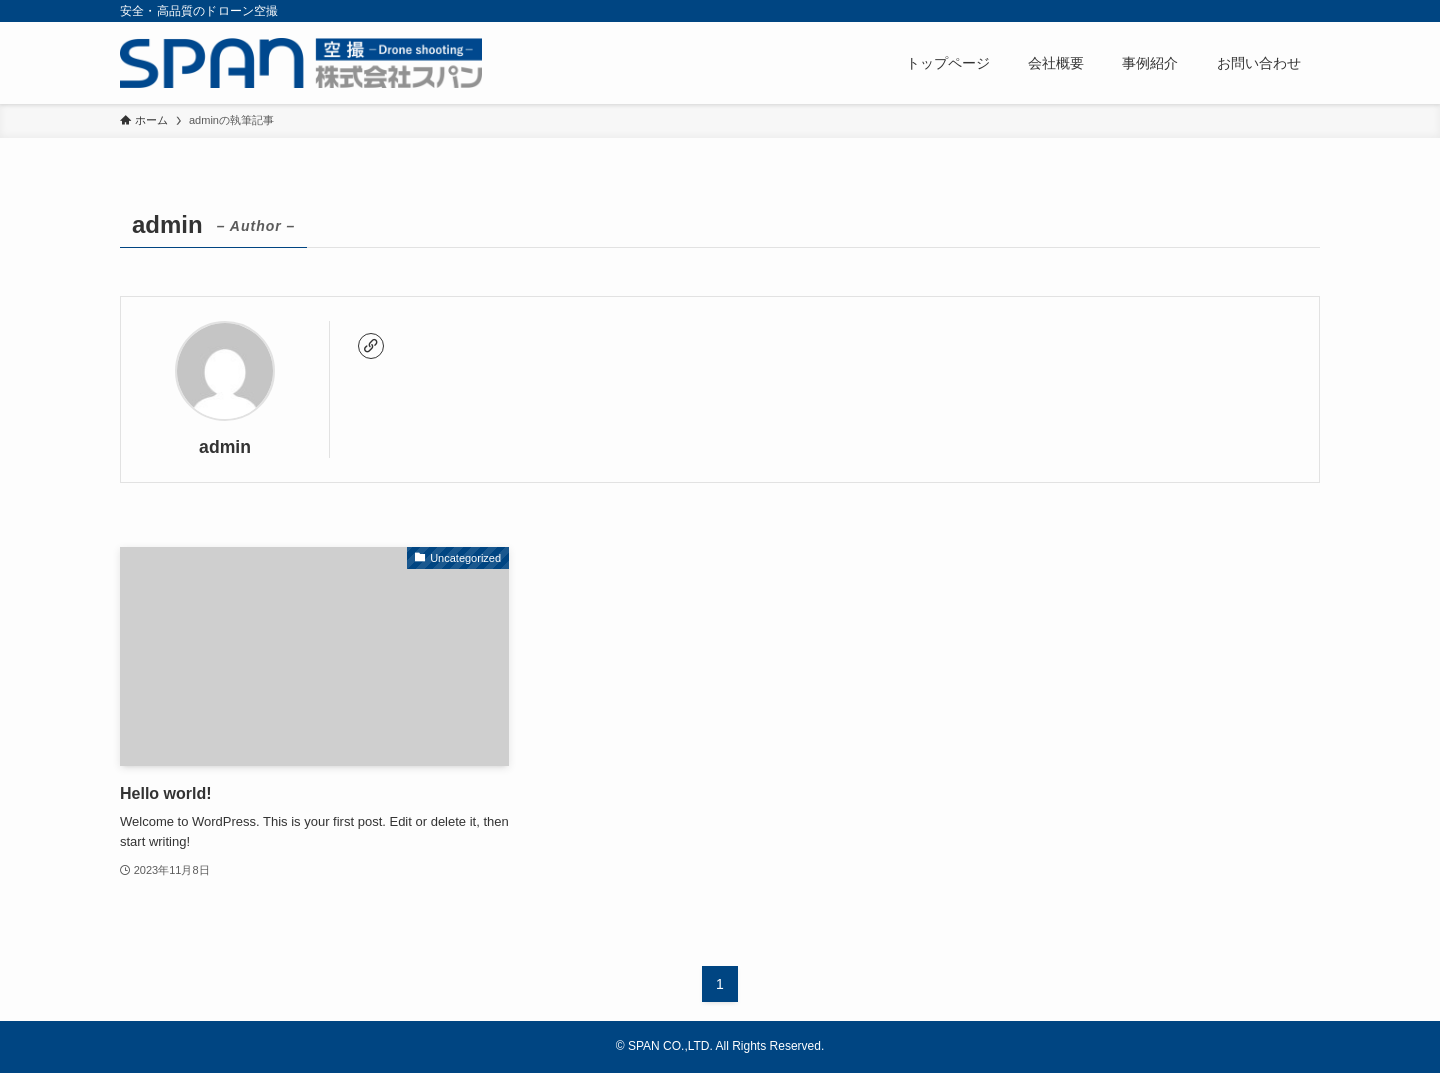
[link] (371, 346)
